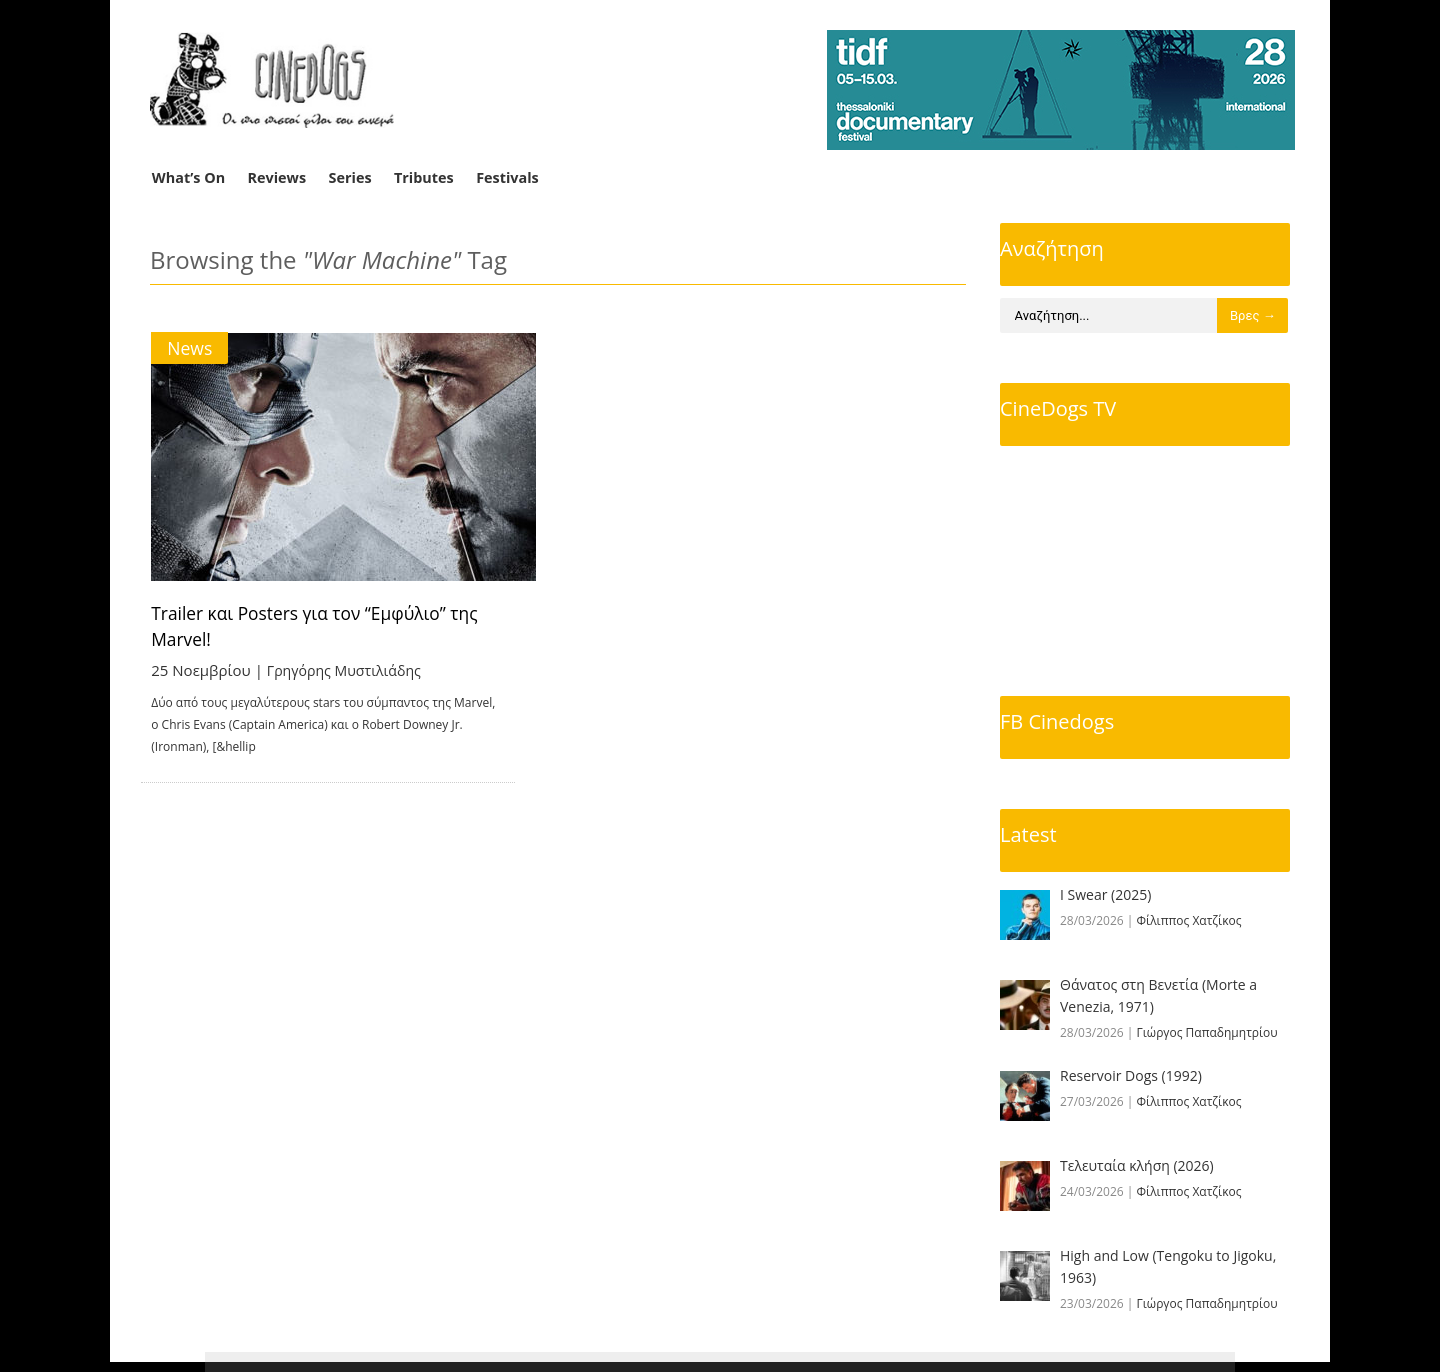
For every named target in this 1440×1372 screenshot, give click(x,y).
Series (350, 177)
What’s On (188, 177)
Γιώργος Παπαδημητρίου (1207, 1032)
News (190, 348)
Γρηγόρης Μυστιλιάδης (350, 670)
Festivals (507, 177)
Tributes (424, 177)
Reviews (277, 177)
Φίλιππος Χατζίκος (1189, 920)
